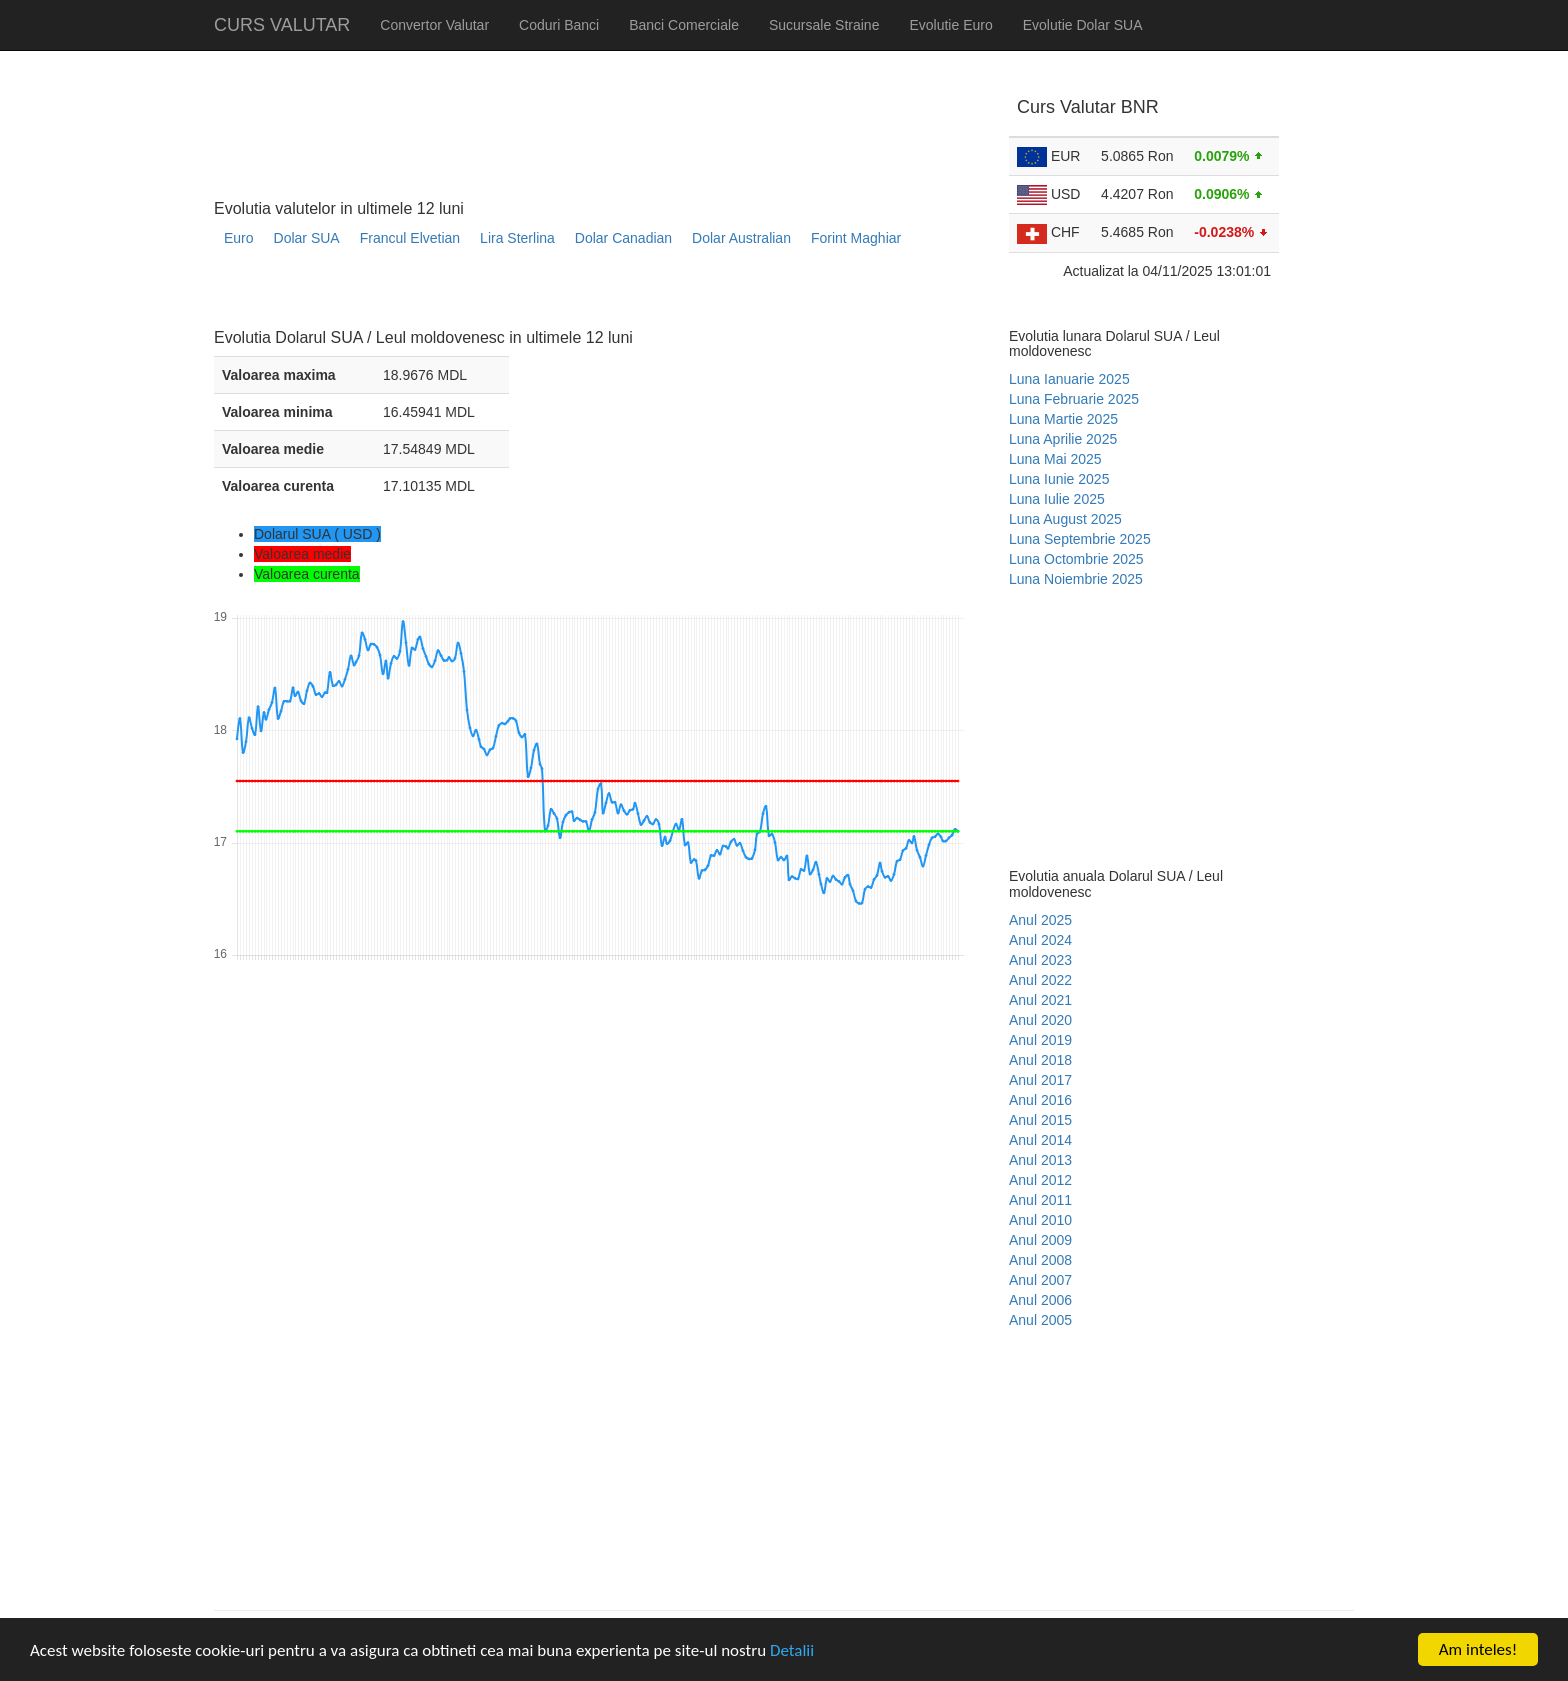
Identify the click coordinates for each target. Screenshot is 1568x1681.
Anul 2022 (1040, 980)
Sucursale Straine (824, 25)
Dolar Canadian (623, 238)
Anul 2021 (1040, 1000)
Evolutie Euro (950, 25)
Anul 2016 (1040, 1100)
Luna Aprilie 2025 (1063, 439)
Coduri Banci (559, 25)
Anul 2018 (1040, 1060)
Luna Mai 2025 (1055, 459)
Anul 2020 (1040, 1020)
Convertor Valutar (434, 25)
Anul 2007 (1040, 1280)
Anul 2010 (1040, 1220)
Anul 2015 (1040, 1120)
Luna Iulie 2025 (1057, 499)
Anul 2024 (1040, 940)
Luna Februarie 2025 (1074, 399)
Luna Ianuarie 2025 (1069, 379)
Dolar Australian (741, 238)
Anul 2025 (1040, 920)
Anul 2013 (1040, 1160)
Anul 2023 (1040, 960)
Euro (239, 238)
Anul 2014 (1040, 1140)
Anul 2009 (1040, 1240)
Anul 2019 (1040, 1040)
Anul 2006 (1040, 1300)
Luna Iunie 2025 (1059, 479)
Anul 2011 (1040, 1200)
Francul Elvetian (410, 238)
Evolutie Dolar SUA (1083, 25)
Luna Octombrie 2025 (1076, 559)
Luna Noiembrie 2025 (1076, 579)
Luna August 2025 (1065, 519)
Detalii (792, 1650)
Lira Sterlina (517, 238)
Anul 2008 (1040, 1260)
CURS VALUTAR (282, 25)
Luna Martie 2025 (1063, 419)
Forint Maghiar (856, 238)
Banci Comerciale (684, 25)
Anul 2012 (1040, 1180)
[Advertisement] (578, 295)
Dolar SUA (307, 238)
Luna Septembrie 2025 (1080, 539)
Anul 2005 (1040, 1320)
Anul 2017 (1040, 1080)
